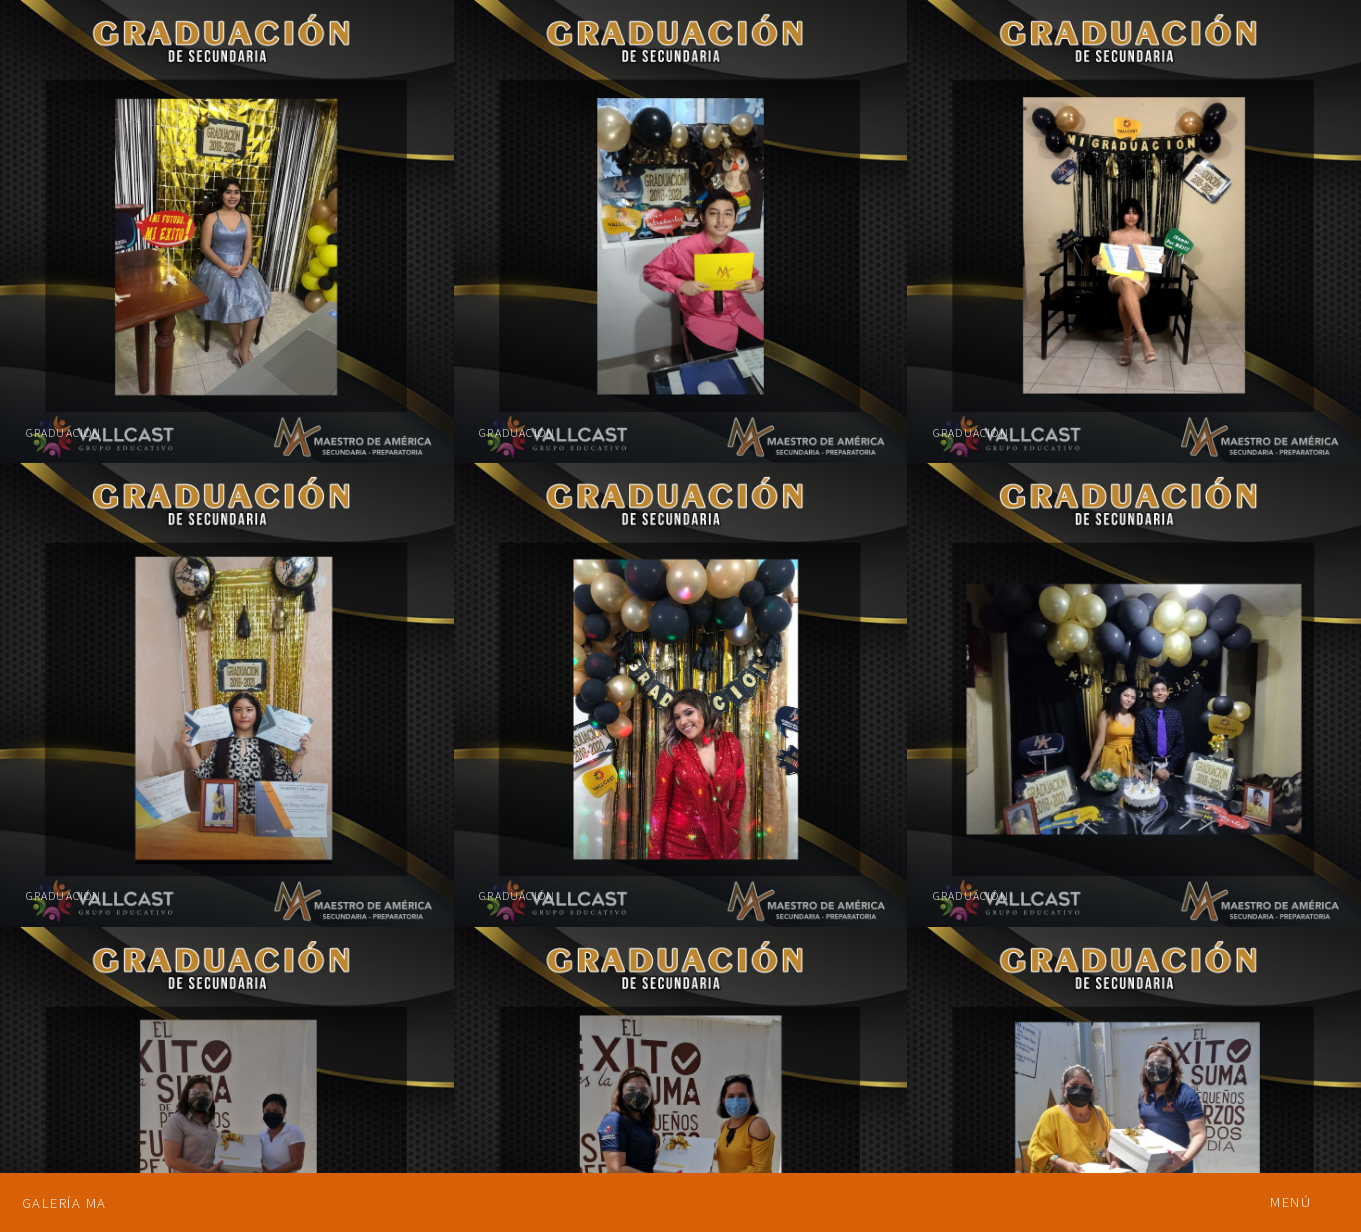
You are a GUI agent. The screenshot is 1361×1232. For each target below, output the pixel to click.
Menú (1290, 1202)
